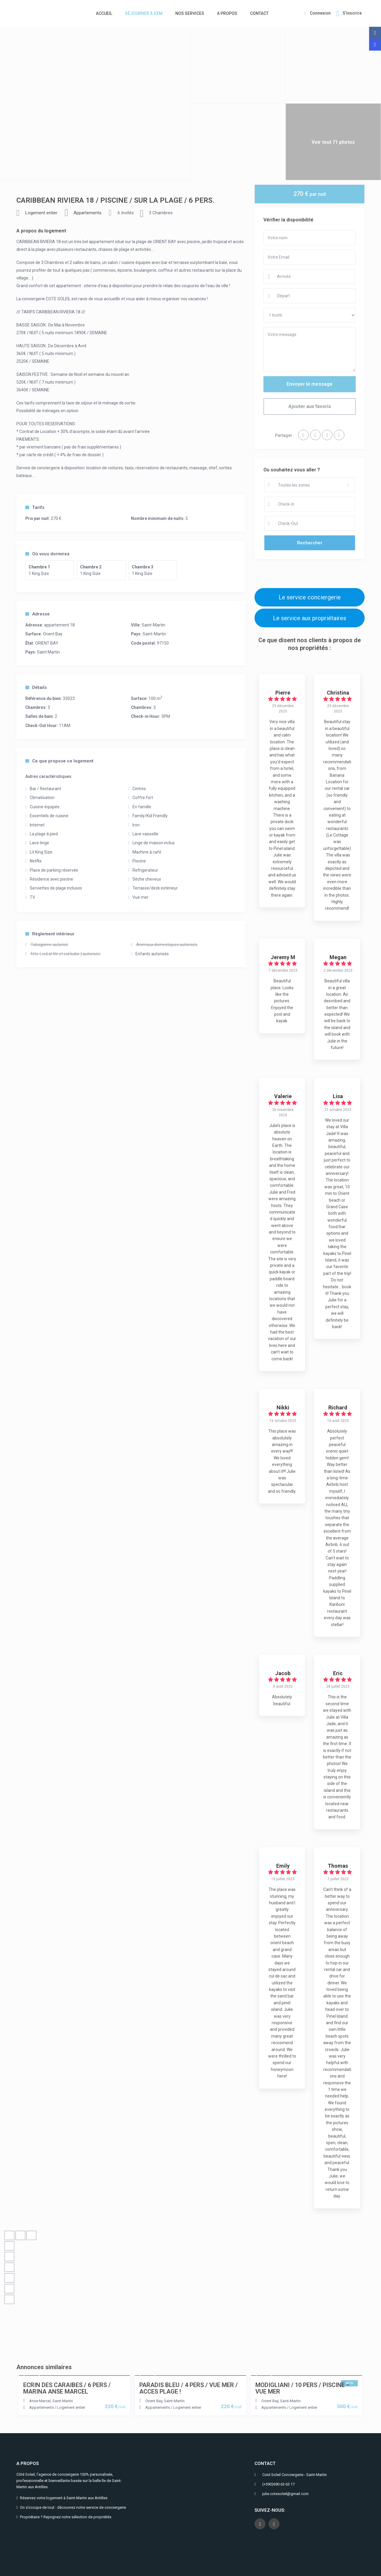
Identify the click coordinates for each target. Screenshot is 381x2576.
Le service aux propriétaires (309, 618)
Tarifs (34, 507)
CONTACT (259, 13)
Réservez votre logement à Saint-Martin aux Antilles (63, 2498)
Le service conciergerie (310, 597)
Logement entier (41, 212)
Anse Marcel (40, 2401)
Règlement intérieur (49, 934)
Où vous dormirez (47, 554)
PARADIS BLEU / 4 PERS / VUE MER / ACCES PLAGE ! (188, 2388)
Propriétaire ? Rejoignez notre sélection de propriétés (66, 2517)
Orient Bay (53, 634)
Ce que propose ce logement (59, 761)
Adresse (37, 614)
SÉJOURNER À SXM (144, 13)
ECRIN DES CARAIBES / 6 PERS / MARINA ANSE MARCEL (67, 2388)
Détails (36, 687)
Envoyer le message (309, 384)
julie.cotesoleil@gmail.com (285, 2493)
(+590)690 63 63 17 (278, 2484)
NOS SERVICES (189, 13)
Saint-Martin (153, 625)
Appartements (88, 212)
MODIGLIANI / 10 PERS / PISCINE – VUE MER (302, 2388)
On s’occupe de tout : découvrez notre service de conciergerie (73, 2507)
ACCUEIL (104, 13)
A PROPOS (227, 13)
